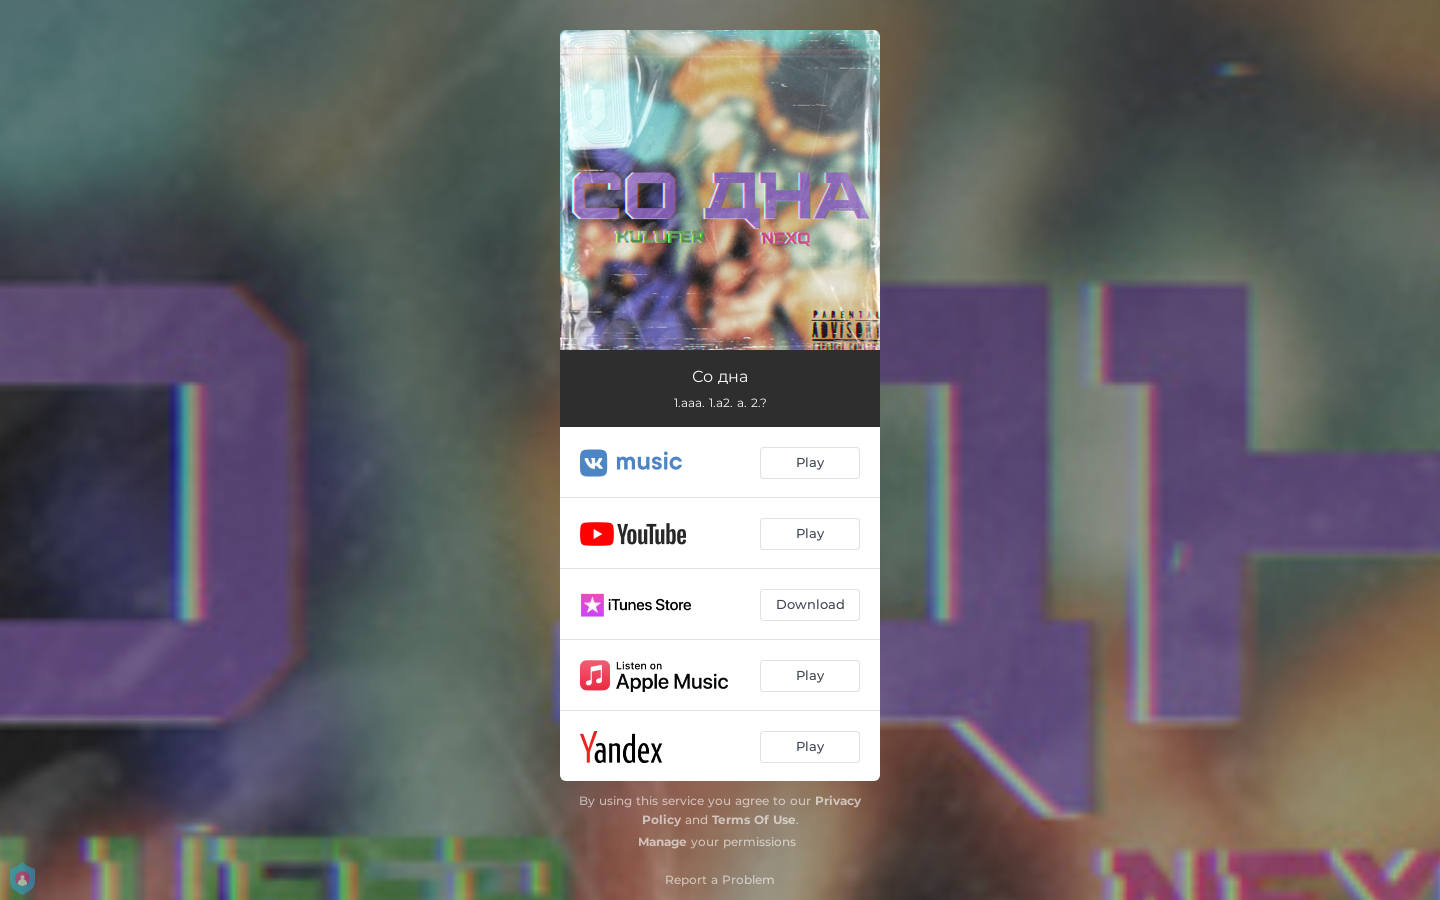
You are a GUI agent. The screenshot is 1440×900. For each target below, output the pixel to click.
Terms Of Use (754, 819)
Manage (662, 841)
